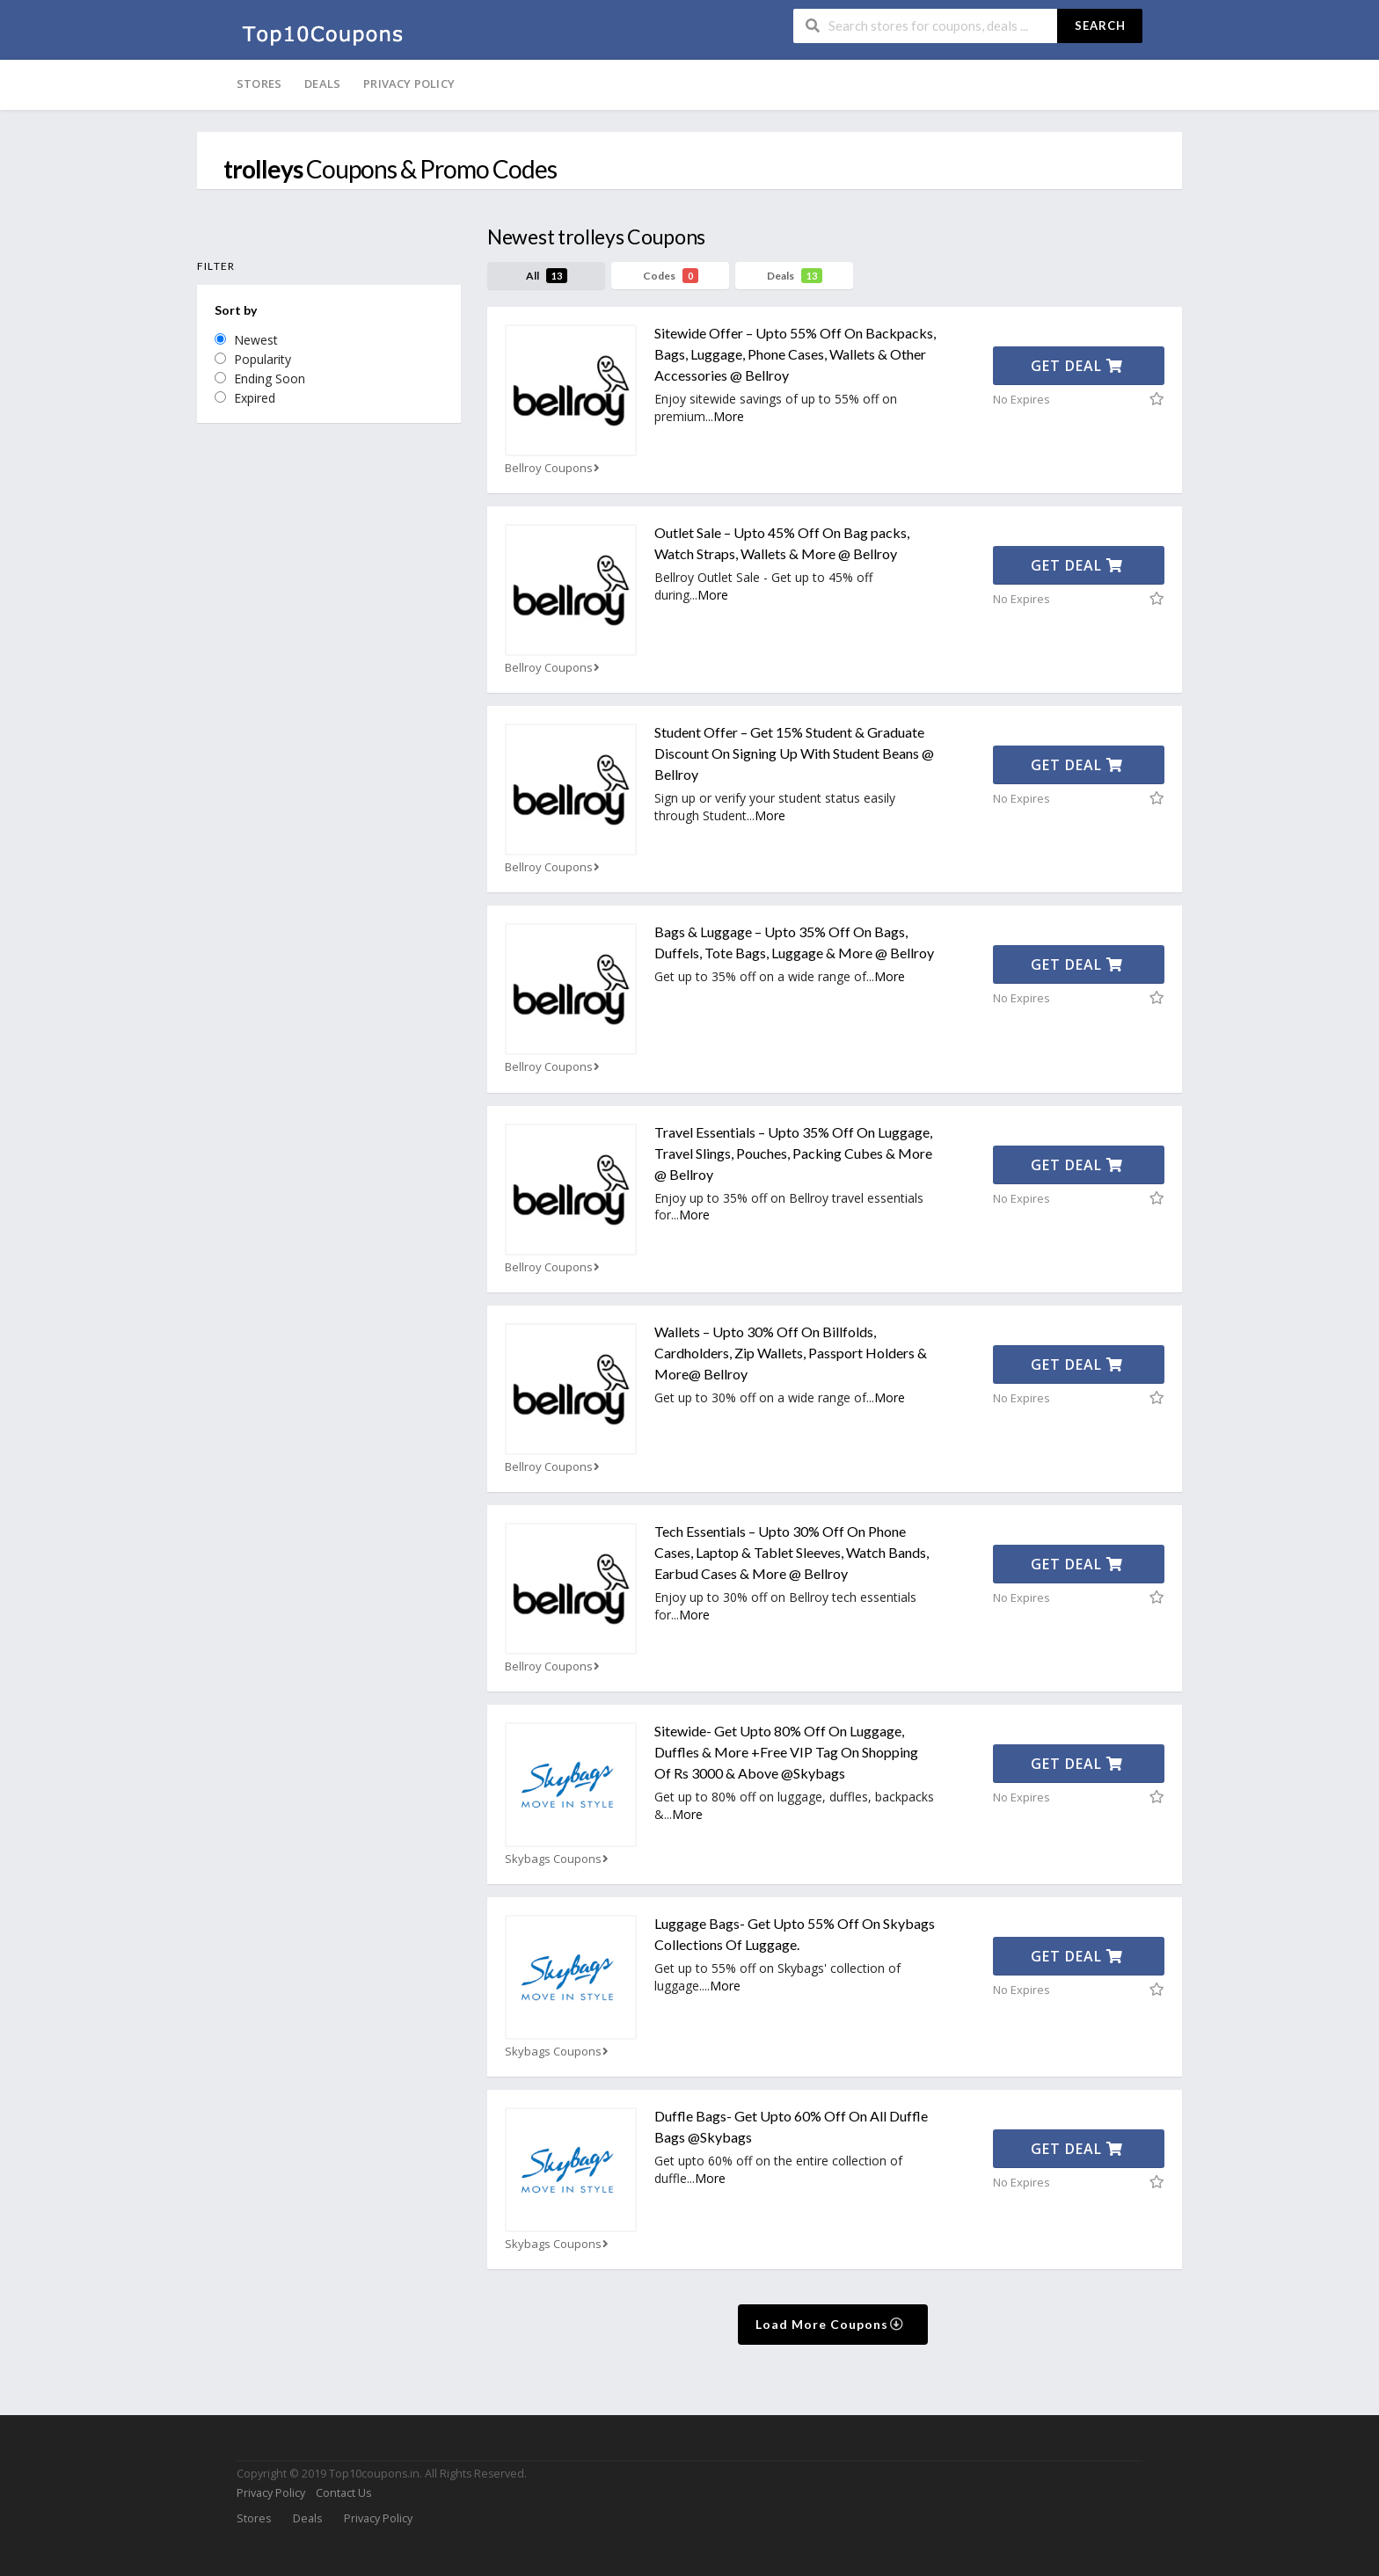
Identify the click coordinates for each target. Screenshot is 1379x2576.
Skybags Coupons (558, 1859)
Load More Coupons (829, 2324)
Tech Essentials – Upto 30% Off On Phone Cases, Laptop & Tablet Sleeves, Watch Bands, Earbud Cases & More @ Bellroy (791, 1552)
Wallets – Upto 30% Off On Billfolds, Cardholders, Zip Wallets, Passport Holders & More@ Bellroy (790, 1352)
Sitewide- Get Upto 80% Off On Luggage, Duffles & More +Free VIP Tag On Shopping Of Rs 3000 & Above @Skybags (786, 1751)
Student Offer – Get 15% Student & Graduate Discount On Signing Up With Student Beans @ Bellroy (794, 753)
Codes (670, 275)
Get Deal (1077, 365)
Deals (322, 83)
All (546, 275)
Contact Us (343, 2492)
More (728, 416)
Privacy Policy (409, 83)
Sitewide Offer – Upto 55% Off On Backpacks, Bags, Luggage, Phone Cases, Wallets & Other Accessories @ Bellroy (795, 353)
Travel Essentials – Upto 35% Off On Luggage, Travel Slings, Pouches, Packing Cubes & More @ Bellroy (793, 1153)
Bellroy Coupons (554, 468)
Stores (259, 83)
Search (1100, 25)
